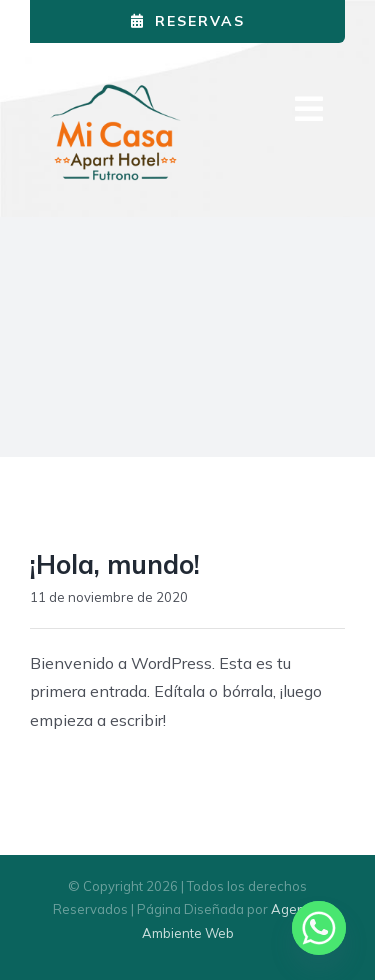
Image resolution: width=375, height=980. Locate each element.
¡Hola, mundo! (115, 564)
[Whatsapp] (319, 928)
